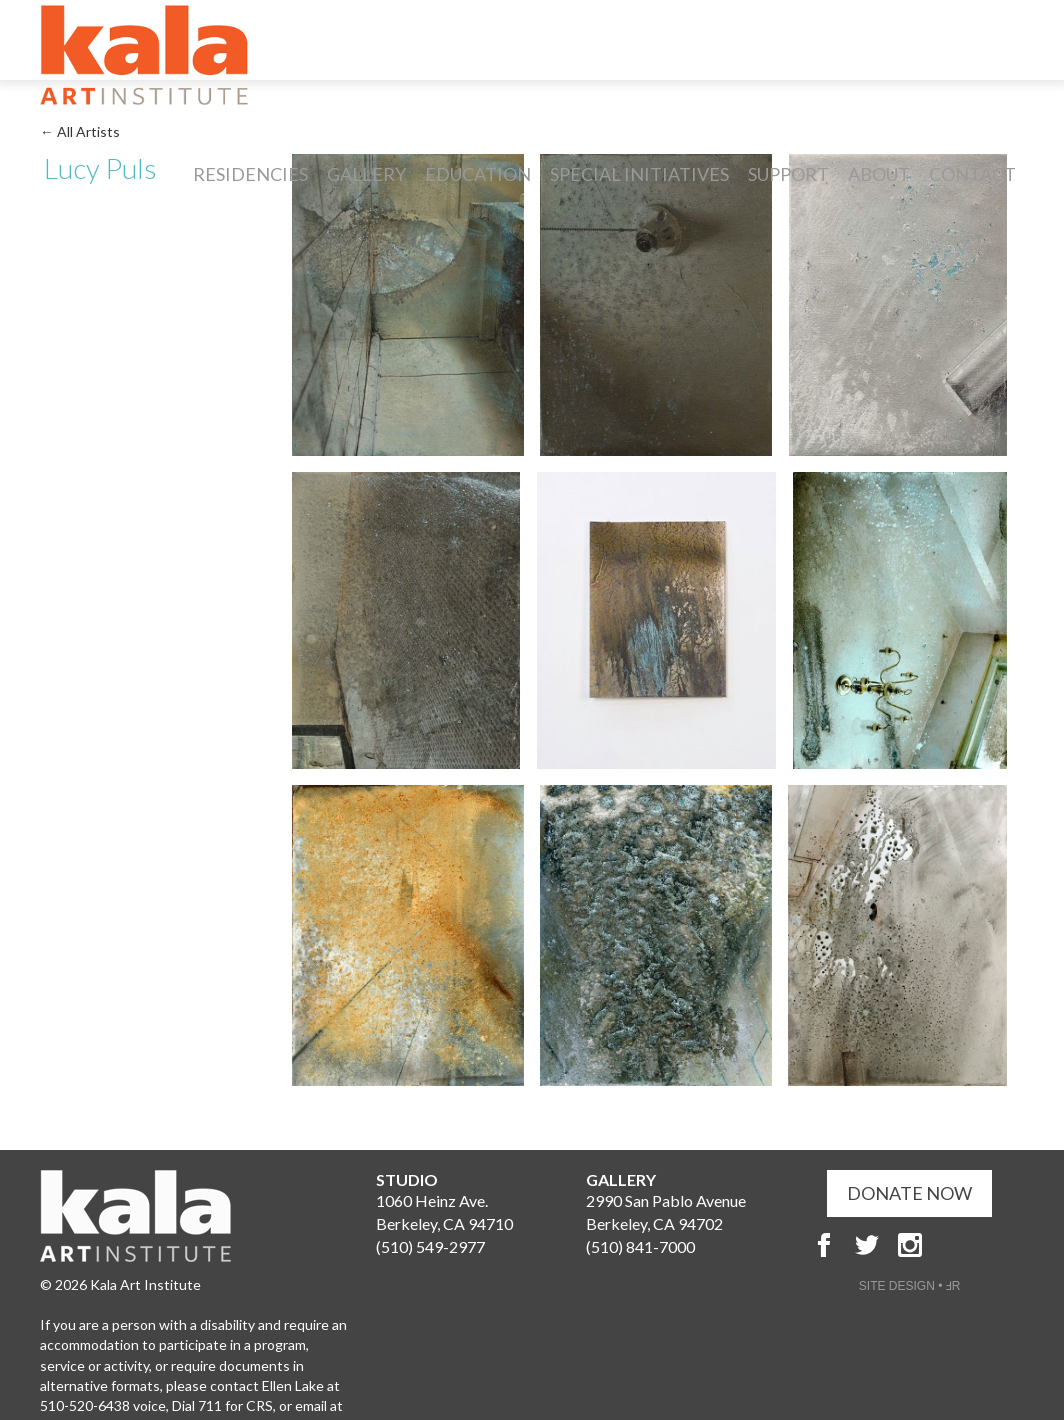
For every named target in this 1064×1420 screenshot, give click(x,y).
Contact (972, 174)
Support (788, 174)
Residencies (250, 174)
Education (478, 174)
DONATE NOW (909, 1193)
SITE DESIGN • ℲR (910, 1286)
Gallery (366, 174)
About (879, 174)
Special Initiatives (639, 174)
